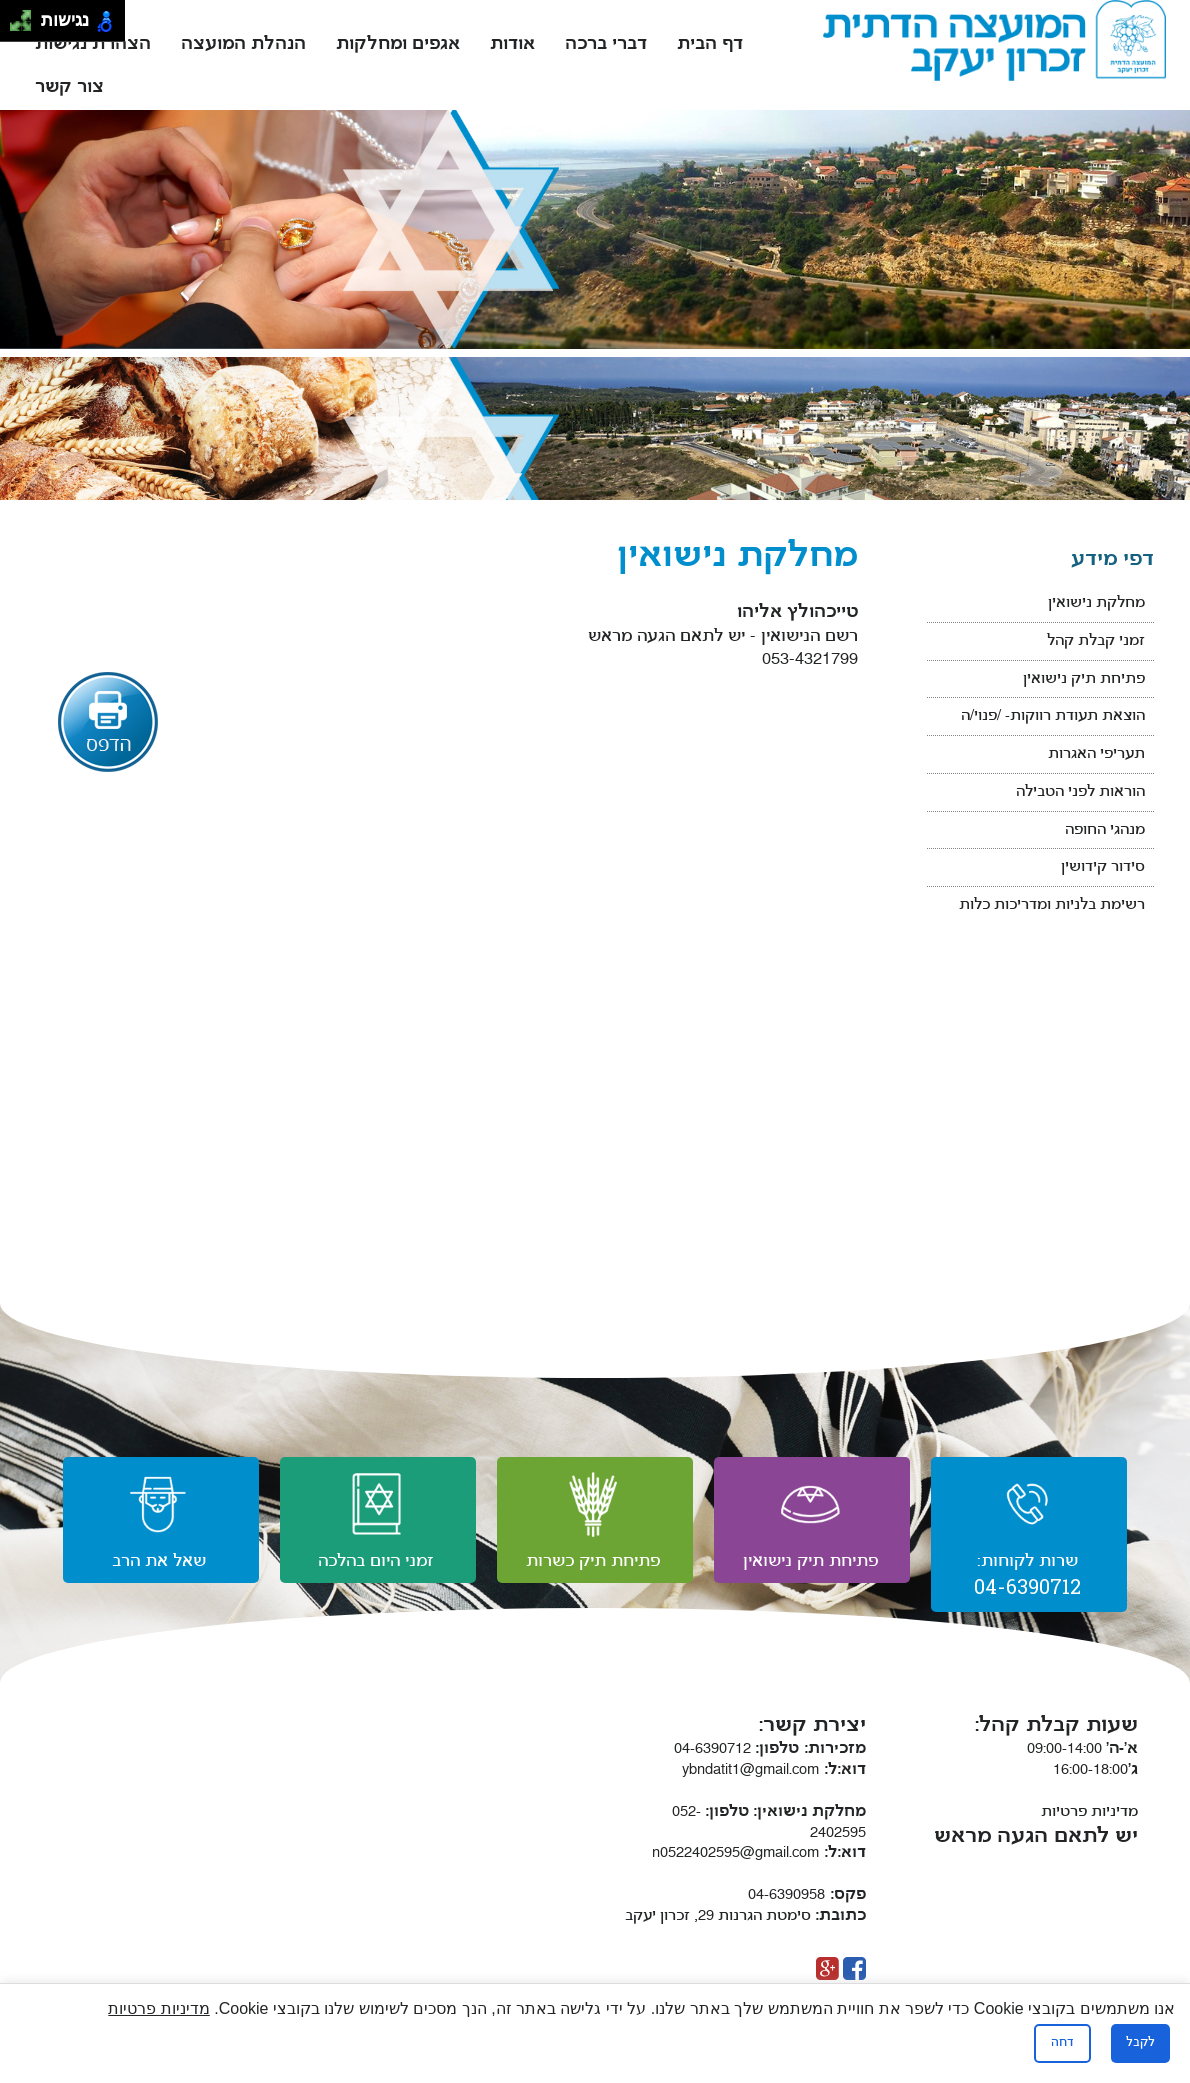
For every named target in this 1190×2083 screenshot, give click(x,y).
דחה (1062, 2043)
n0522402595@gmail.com (759, 1853)
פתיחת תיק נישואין (1084, 679)
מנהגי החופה (1105, 830)
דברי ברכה (606, 44)
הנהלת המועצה (243, 44)
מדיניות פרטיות (1089, 1812)
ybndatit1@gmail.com (774, 1770)
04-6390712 (736, 1749)
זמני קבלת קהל (1096, 641)
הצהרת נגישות (93, 44)
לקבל (1140, 2043)
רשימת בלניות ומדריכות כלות (1052, 905)
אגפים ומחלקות (398, 44)
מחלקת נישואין (1096, 603)
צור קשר (69, 87)
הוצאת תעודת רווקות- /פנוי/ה (1053, 716)
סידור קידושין (1103, 867)
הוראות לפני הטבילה (1080, 792)
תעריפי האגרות (1096, 754)
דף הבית (710, 44)
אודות (512, 44)
